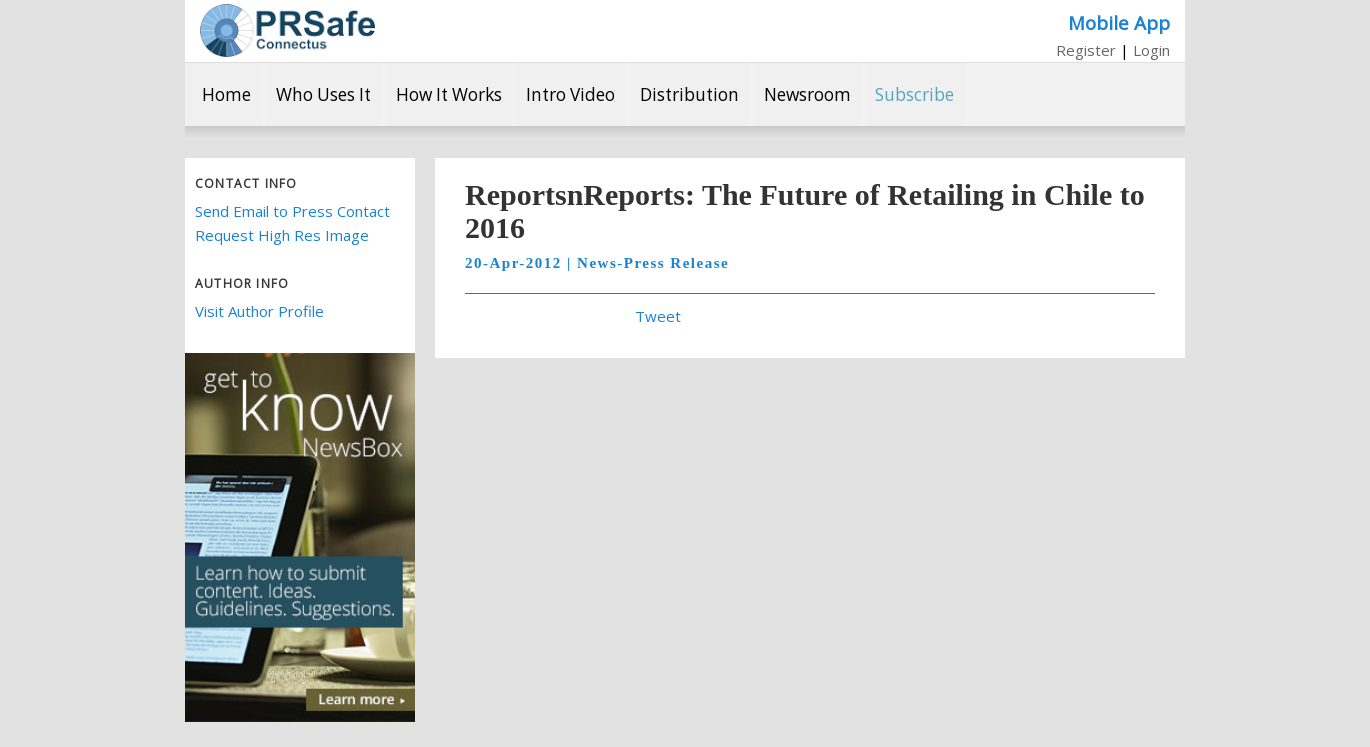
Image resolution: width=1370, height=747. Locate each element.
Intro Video (570, 94)
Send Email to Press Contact (292, 211)
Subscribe (914, 94)
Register (1086, 50)
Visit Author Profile (259, 311)
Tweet (658, 316)
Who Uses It (323, 94)
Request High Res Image (282, 235)
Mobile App (1119, 22)
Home (226, 94)
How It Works (449, 94)
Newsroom (807, 94)
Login (1151, 50)
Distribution (689, 94)
